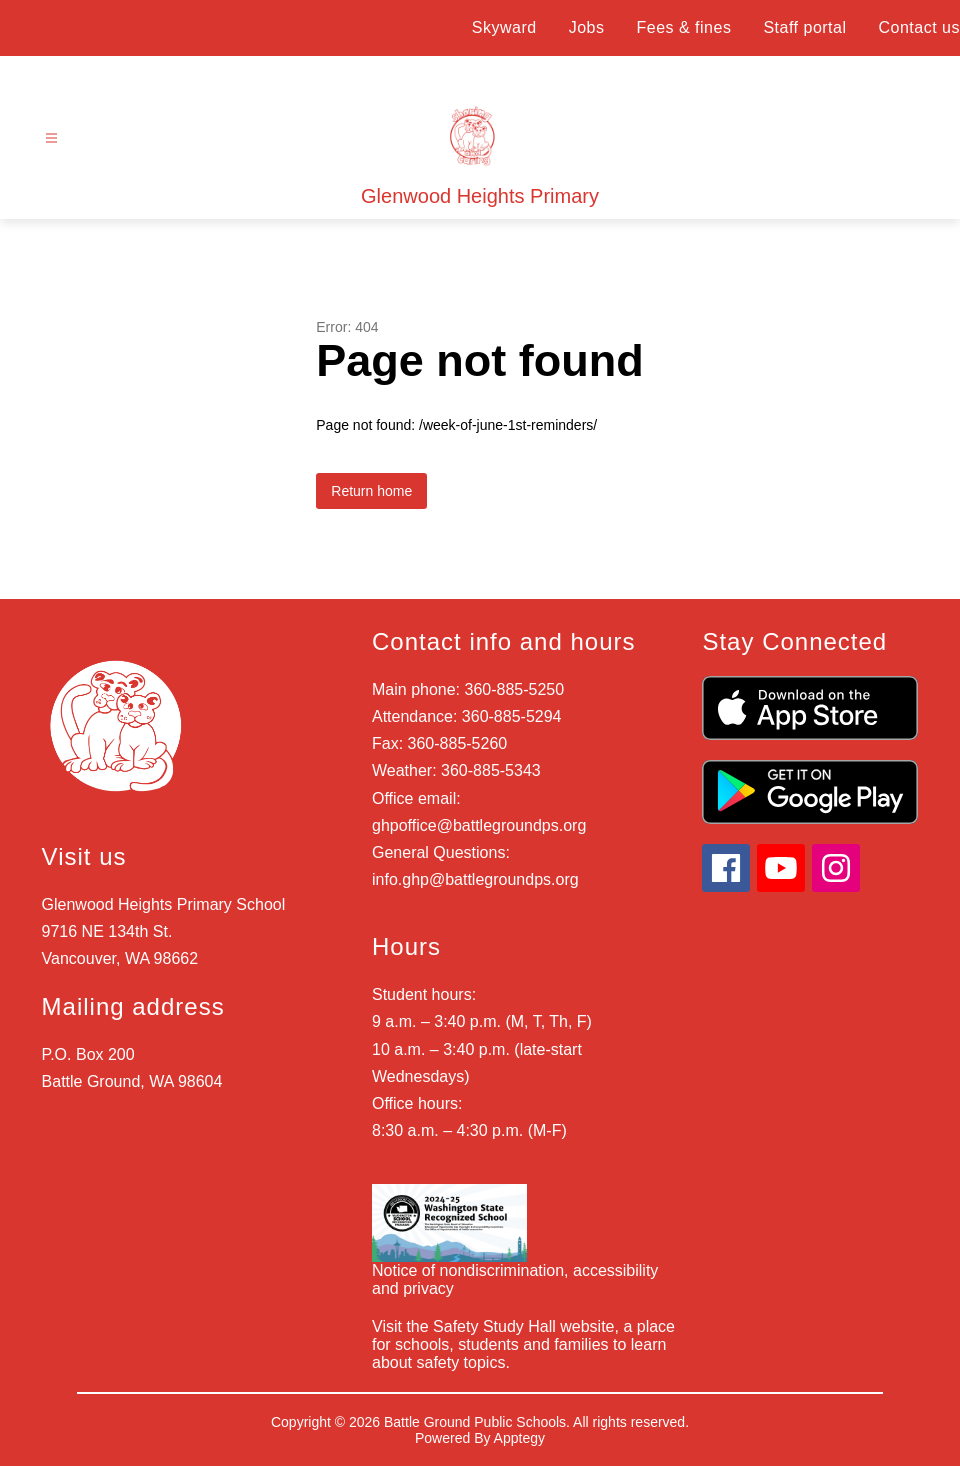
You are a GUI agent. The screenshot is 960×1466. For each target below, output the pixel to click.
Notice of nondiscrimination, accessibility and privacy (515, 1279)
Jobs (587, 27)
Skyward (504, 27)
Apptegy (519, 1438)
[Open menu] (51, 138)
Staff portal (804, 27)
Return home (371, 491)
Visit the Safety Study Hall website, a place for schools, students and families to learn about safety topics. (523, 1344)
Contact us (919, 27)
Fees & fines (683, 27)
